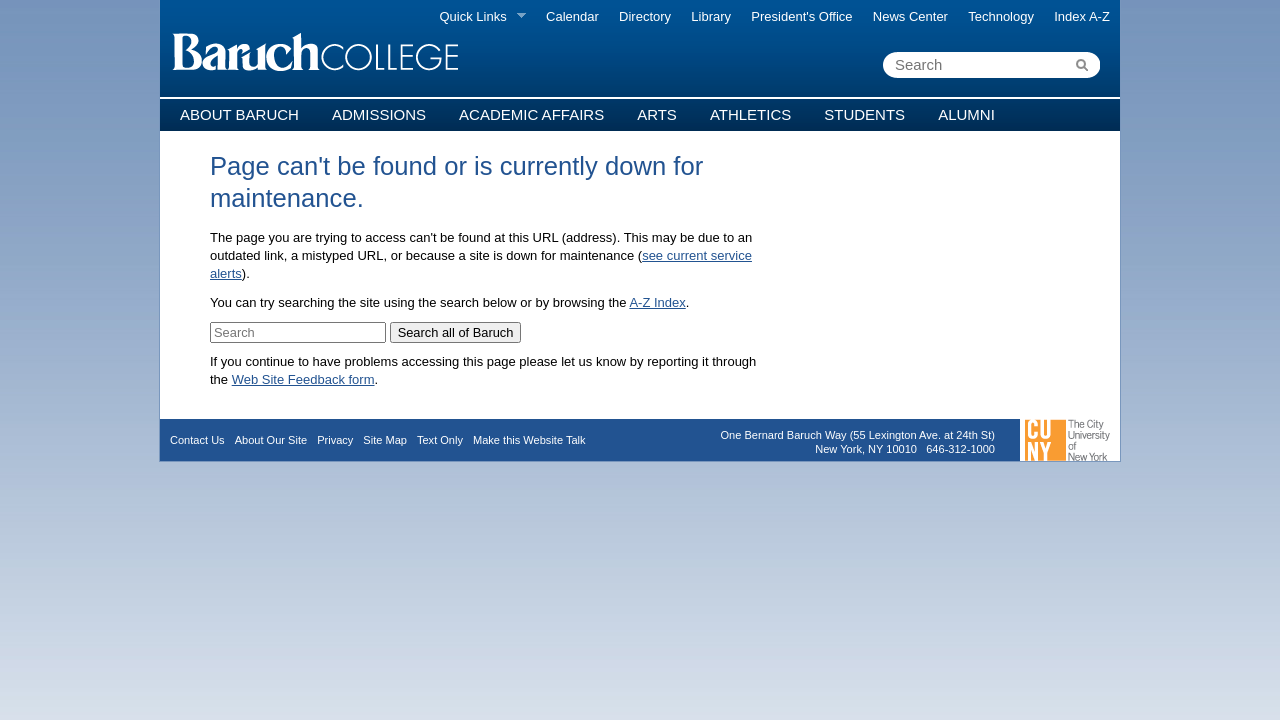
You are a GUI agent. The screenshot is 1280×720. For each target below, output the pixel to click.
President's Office (801, 16)
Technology (1001, 16)
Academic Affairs (531, 114)
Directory (645, 16)
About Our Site (271, 440)
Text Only (440, 440)
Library (711, 16)
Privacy (335, 440)
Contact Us (197, 440)
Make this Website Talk (529, 440)
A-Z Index (657, 302)
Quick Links (477, 17)
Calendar (572, 16)
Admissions (379, 114)
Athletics (750, 114)
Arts (657, 114)
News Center (910, 16)
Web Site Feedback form (303, 379)
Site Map (385, 440)
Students (864, 114)
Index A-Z (1082, 16)
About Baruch (239, 114)
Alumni (966, 114)
